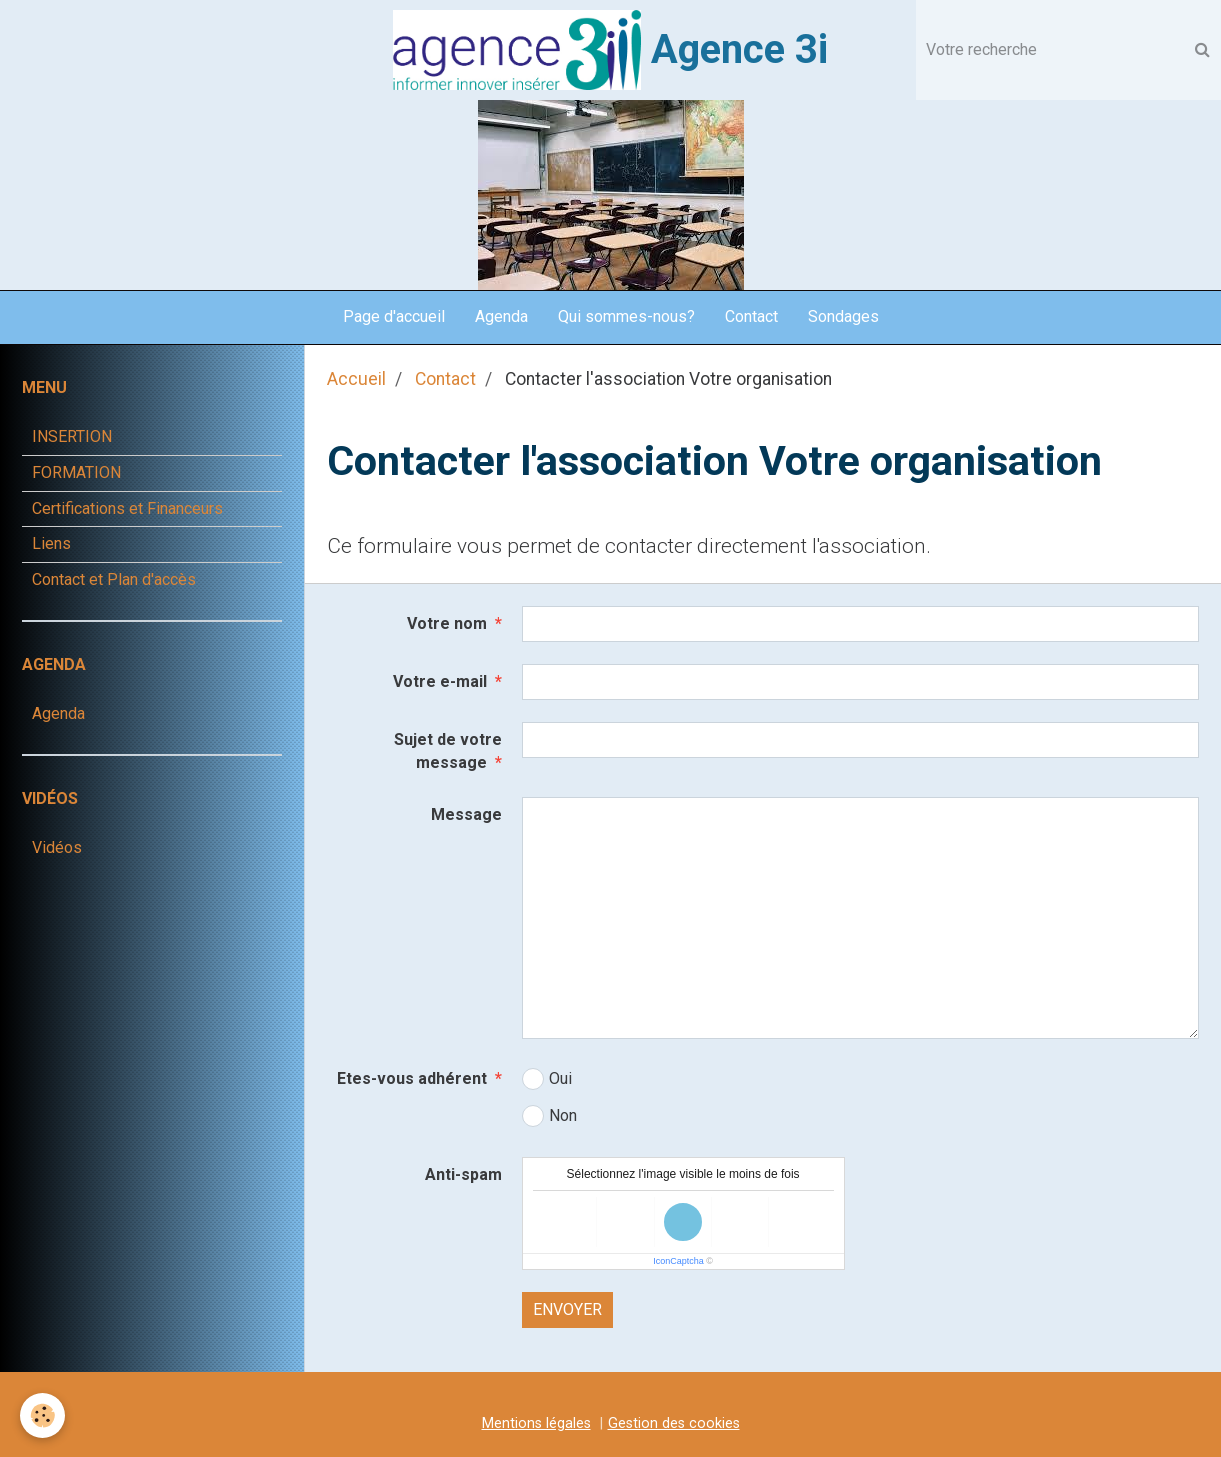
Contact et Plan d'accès (114, 579)
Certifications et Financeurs (127, 508)
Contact (751, 316)
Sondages (843, 316)
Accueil (356, 379)
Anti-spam (463, 1174)
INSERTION (72, 436)
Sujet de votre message (448, 751)
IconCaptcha (678, 1261)
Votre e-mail (440, 681)
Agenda (501, 316)
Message (466, 814)
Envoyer (567, 1309)
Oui (547, 1079)
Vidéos (57, 847)
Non (549, 1116)
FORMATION (76, 472)
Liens (51, 543)
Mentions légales (536, 1423)
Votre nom (447, 623)
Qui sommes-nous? (626, 316)
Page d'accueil (394, 316)
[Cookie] (42, 1415)
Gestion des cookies (674, 1423)
